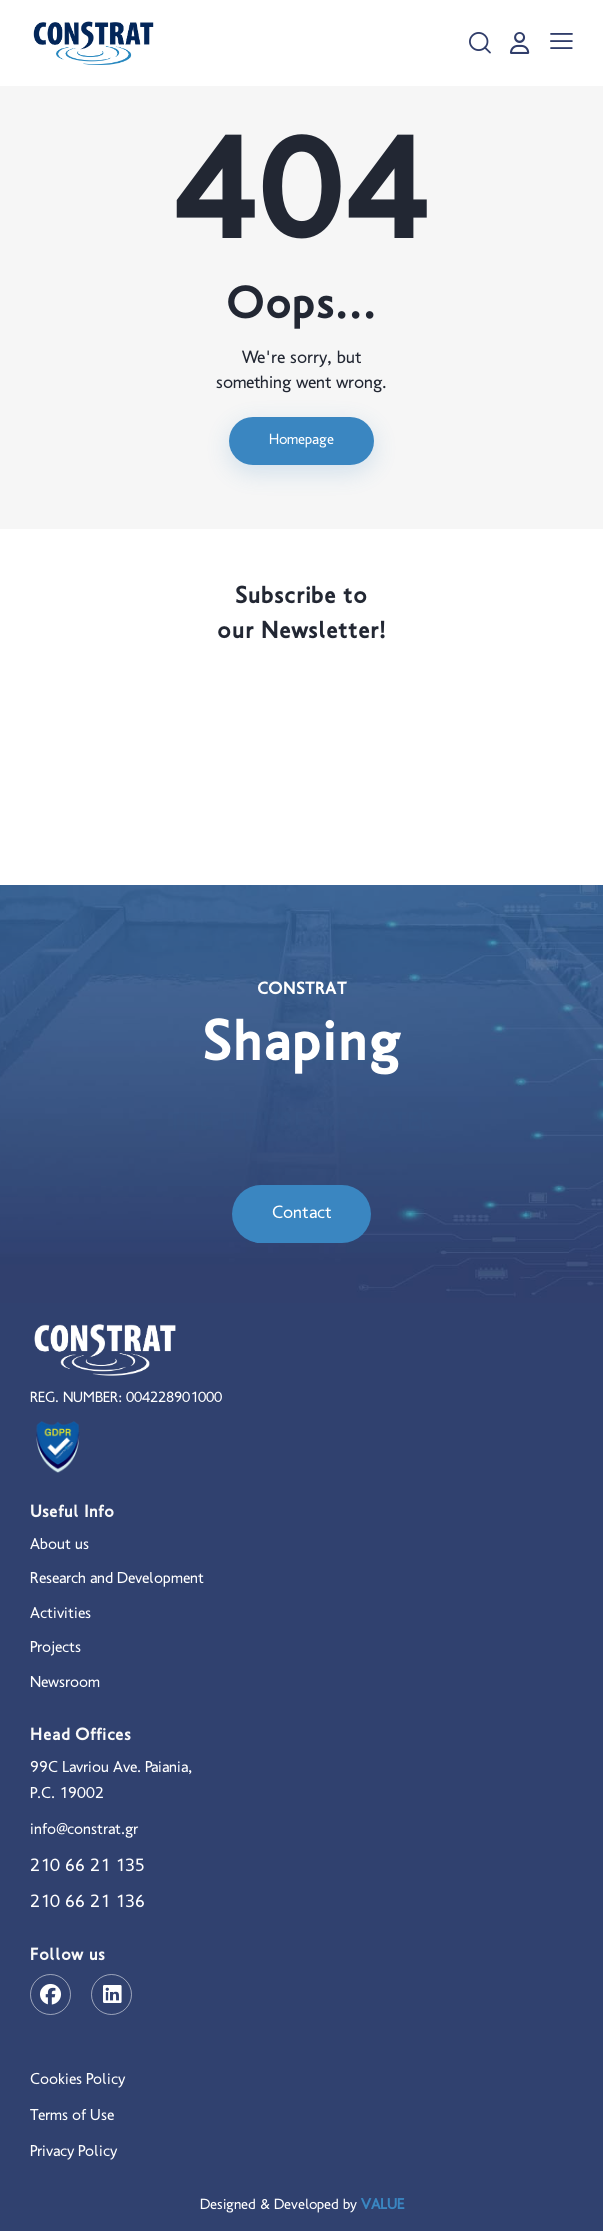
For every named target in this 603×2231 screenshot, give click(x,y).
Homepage (301, 440)
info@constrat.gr (84, 1830)
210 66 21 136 (87, 1902)
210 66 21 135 (87, 1866)
